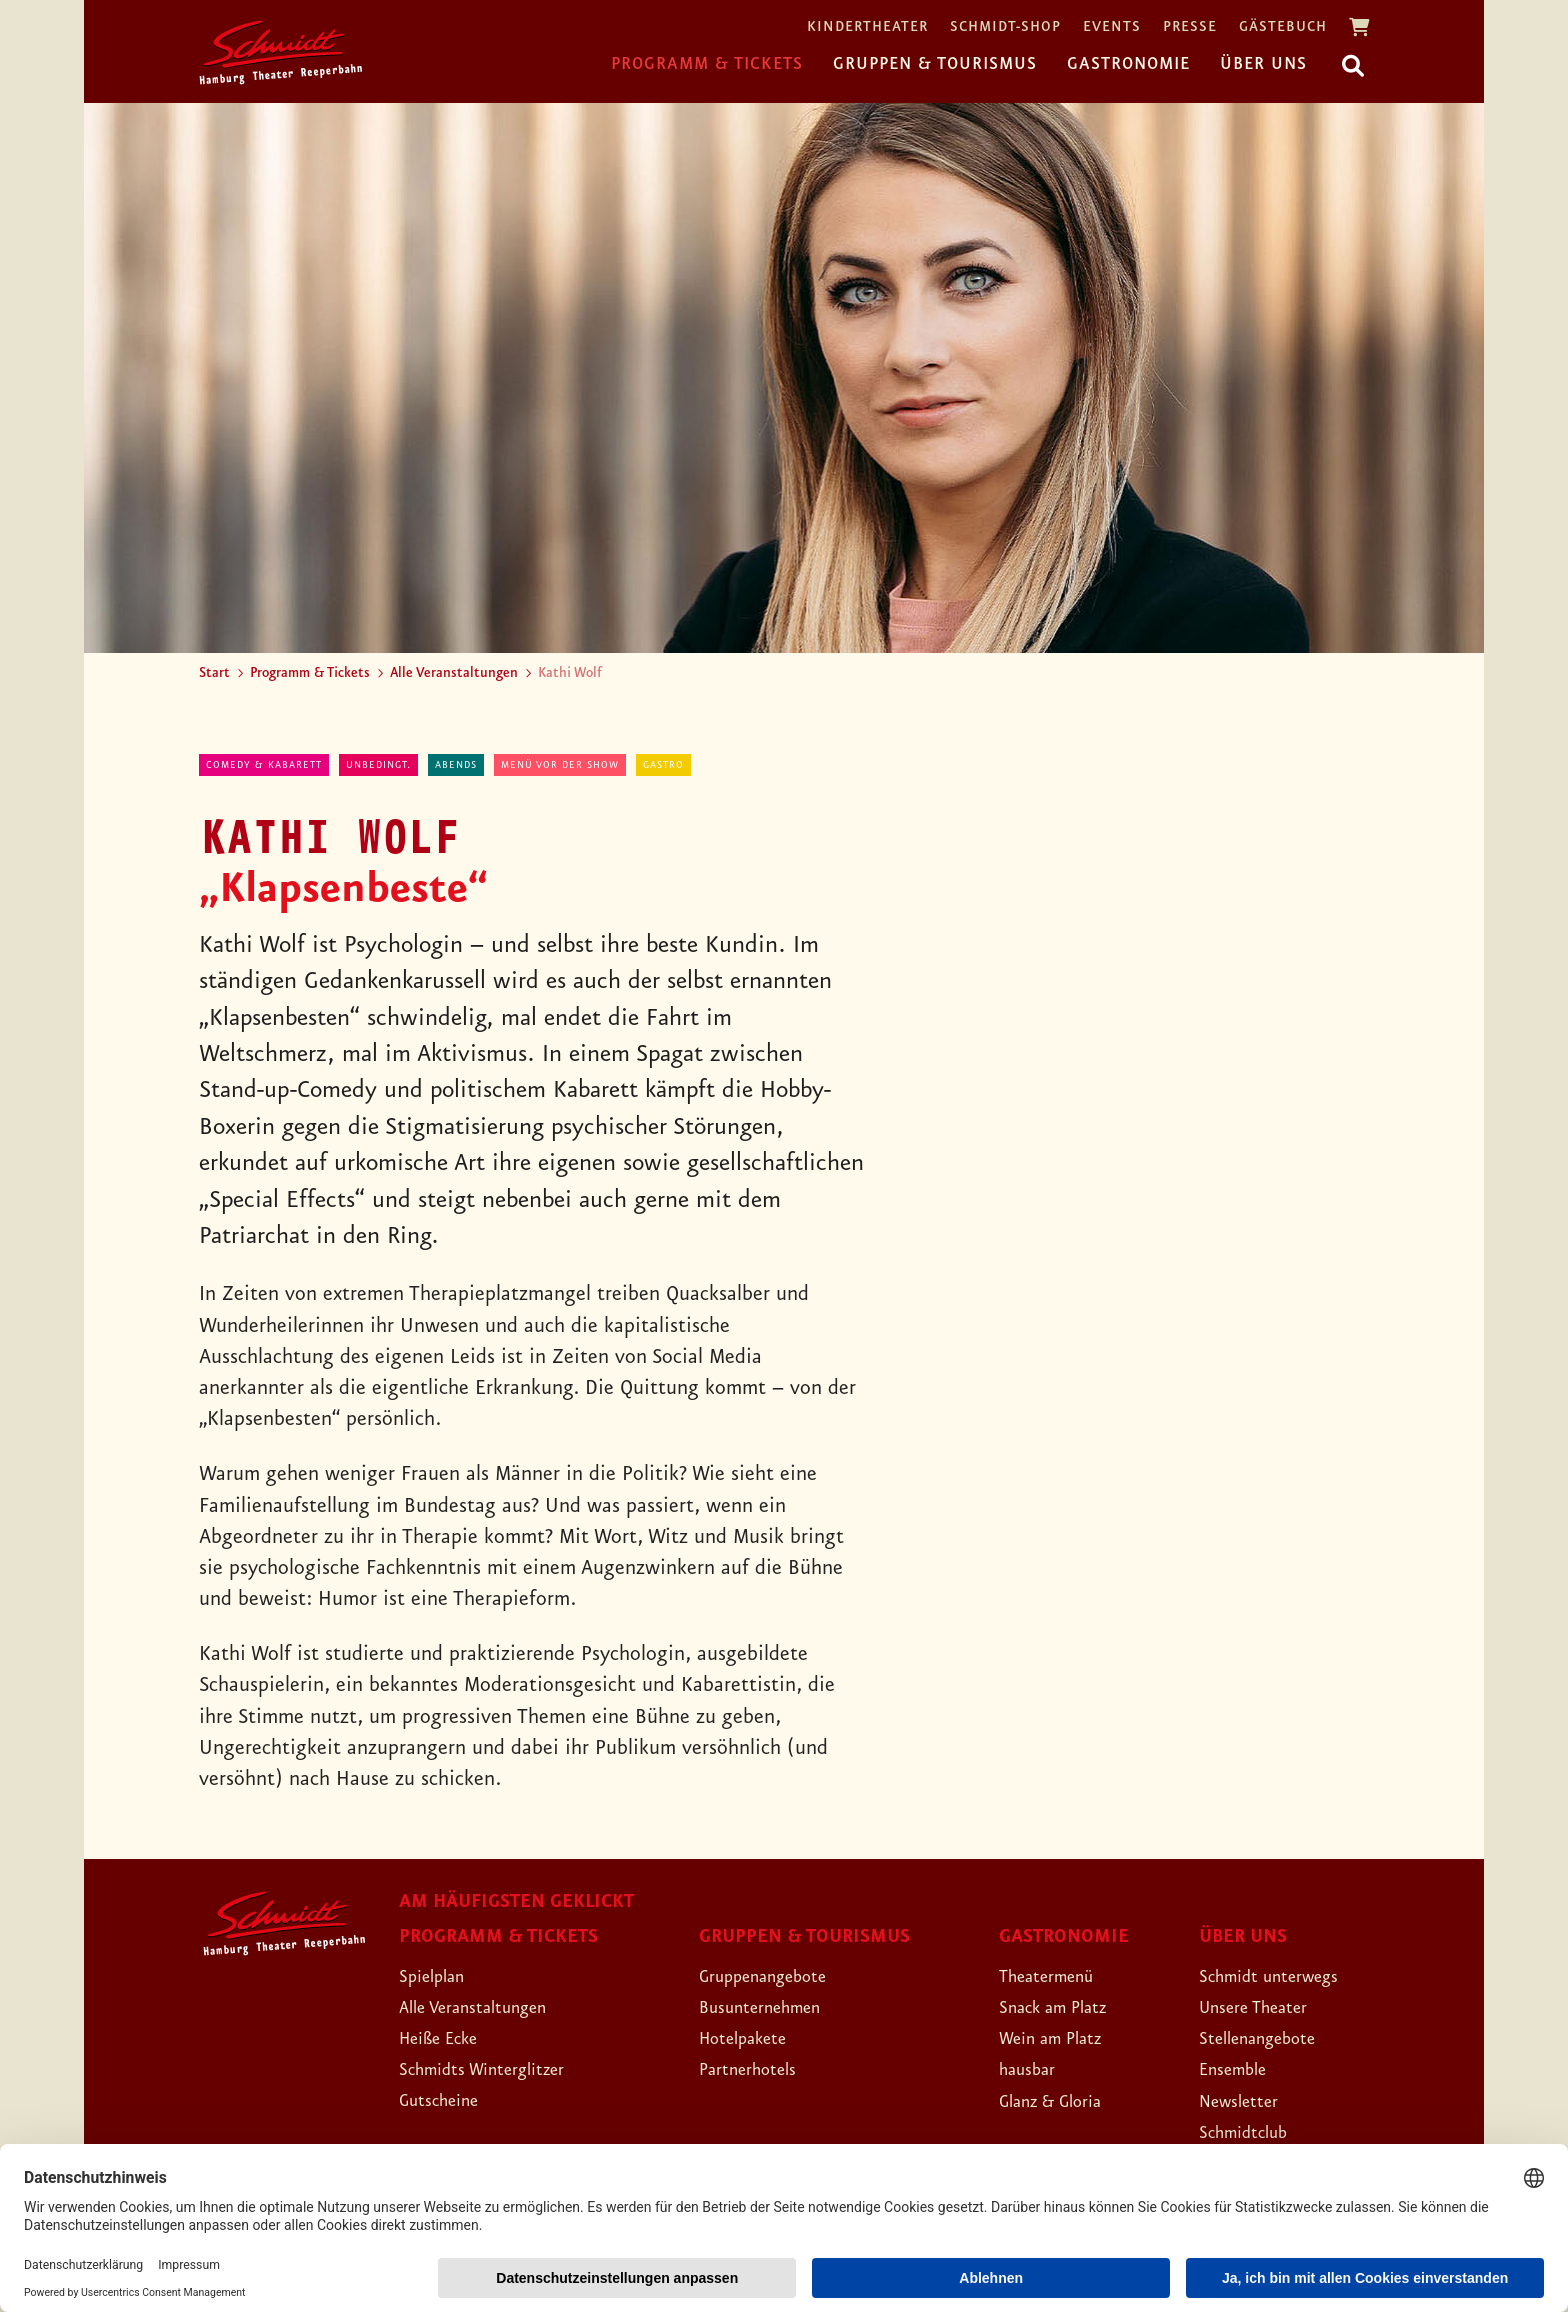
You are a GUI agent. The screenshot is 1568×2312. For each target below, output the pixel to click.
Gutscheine (447, 2100)
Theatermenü (1056, 1976)
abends (456, 765)
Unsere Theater (1265, 2007)
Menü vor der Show (560, 765)
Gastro (663, 765)
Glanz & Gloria (1062, 2101)
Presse (1190, 27)
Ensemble (1240, 2069)
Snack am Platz (1064, 2007)
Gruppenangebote (777, 1976)
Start (214, 673)
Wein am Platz (1061, 2038)
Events (1112, 27)
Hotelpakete (752, 2038)
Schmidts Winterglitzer (498, 2069)
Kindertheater (867, 27)
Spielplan (438, 1976)
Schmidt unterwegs (1283, 1976)
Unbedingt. (378, 765)
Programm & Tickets (707, 64)
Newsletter (1246, 2101)
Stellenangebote (1269, 2038)
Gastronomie (1128, 64)
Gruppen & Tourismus (935, 64)
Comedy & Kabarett (264, 765)
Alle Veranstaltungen (454, 673)
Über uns (1263, 64)
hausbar (1033, 2069)
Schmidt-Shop (1005, 27)
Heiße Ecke (448, 2038)
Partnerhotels (757, 2069)
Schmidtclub (1252, 2132)
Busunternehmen (772, 2007)
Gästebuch (1283, 27)
